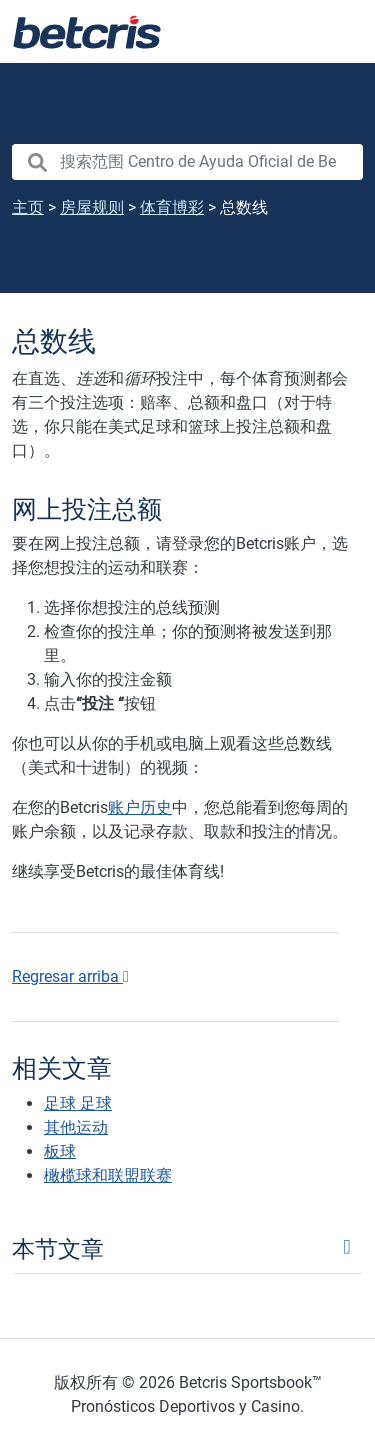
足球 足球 (78, 1103)
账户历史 (140, 807)
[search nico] (187, 162)
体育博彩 (172, 207)
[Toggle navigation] (335, 32)
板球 (60, 1151)
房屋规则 (92, 207)
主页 (28, 207)
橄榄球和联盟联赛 (108, 1175)
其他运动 (76, 1127)
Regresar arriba (70, 976)
